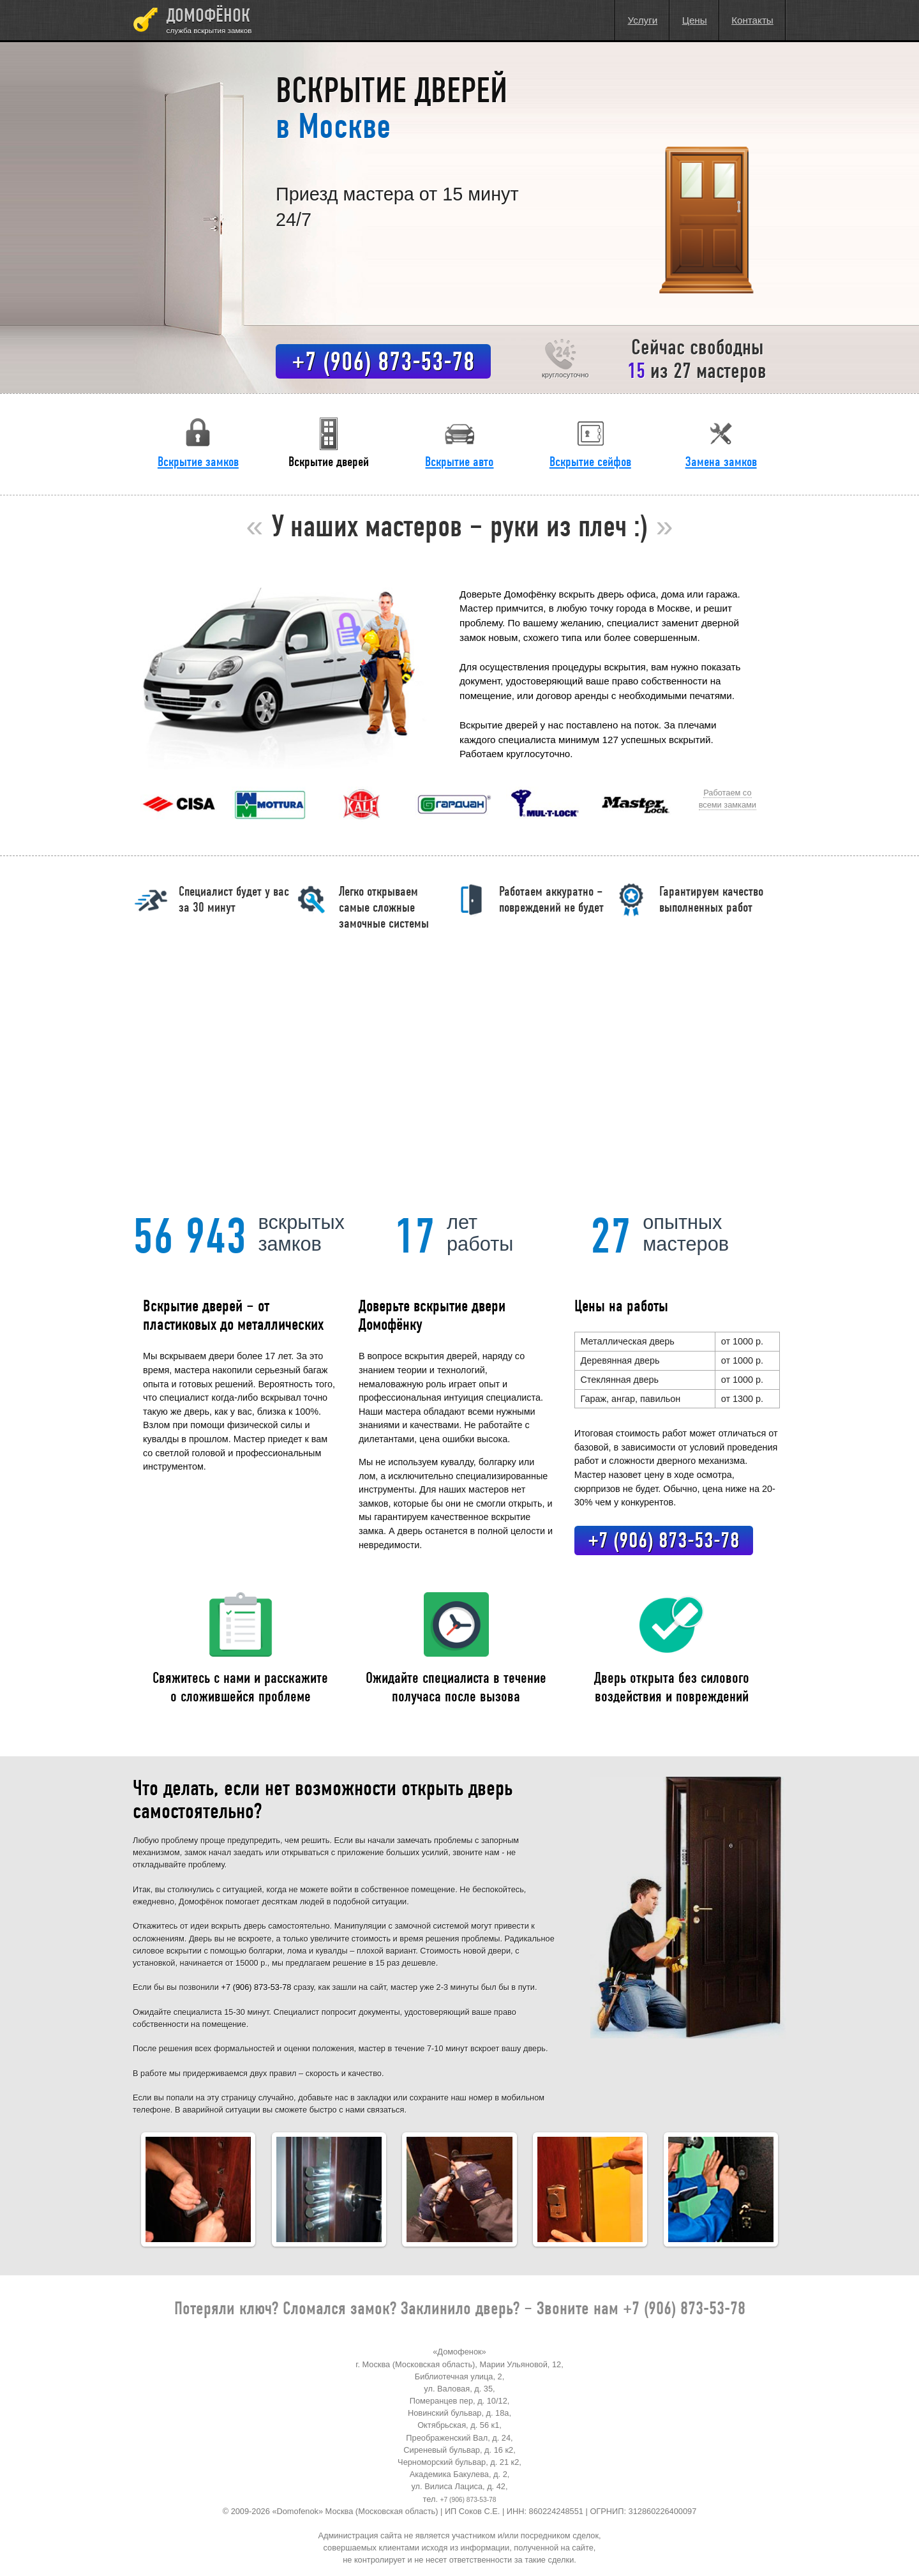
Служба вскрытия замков (209, 30)
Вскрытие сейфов (590, 441)
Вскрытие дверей (328, 441)
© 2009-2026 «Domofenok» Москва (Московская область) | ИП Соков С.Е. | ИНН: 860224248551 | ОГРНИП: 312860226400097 (460, 2511)
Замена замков (721, 441)
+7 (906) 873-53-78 (383, 361)
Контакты (752, 20)
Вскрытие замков (198, 441)
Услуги (643, 20)
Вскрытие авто (459, 441)
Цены (694, 20)
